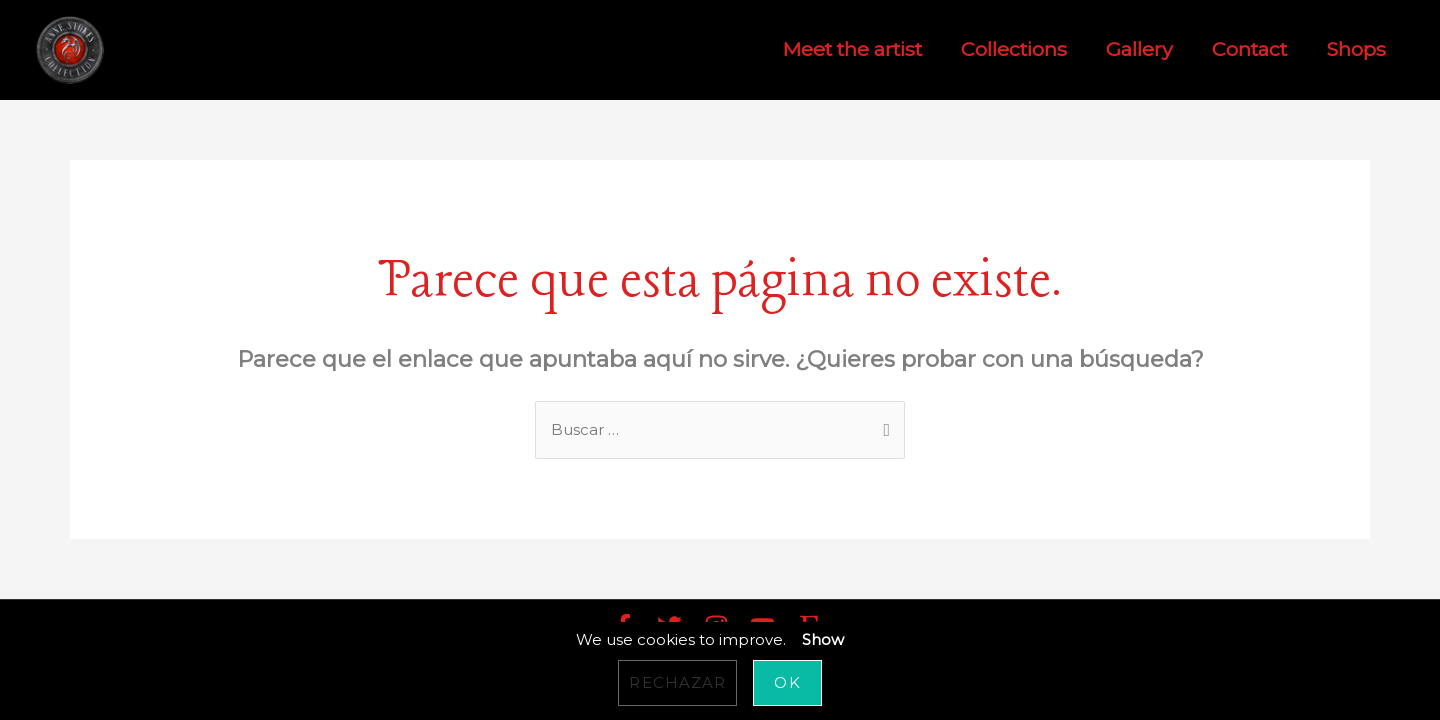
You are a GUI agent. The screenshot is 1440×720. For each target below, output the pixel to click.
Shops (1356, 50)
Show (823, 639)
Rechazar (677, 682)
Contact (1249, 50)
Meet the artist (852, 50)
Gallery (1139, 50)
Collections (1014, 50)
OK (787, 682)
